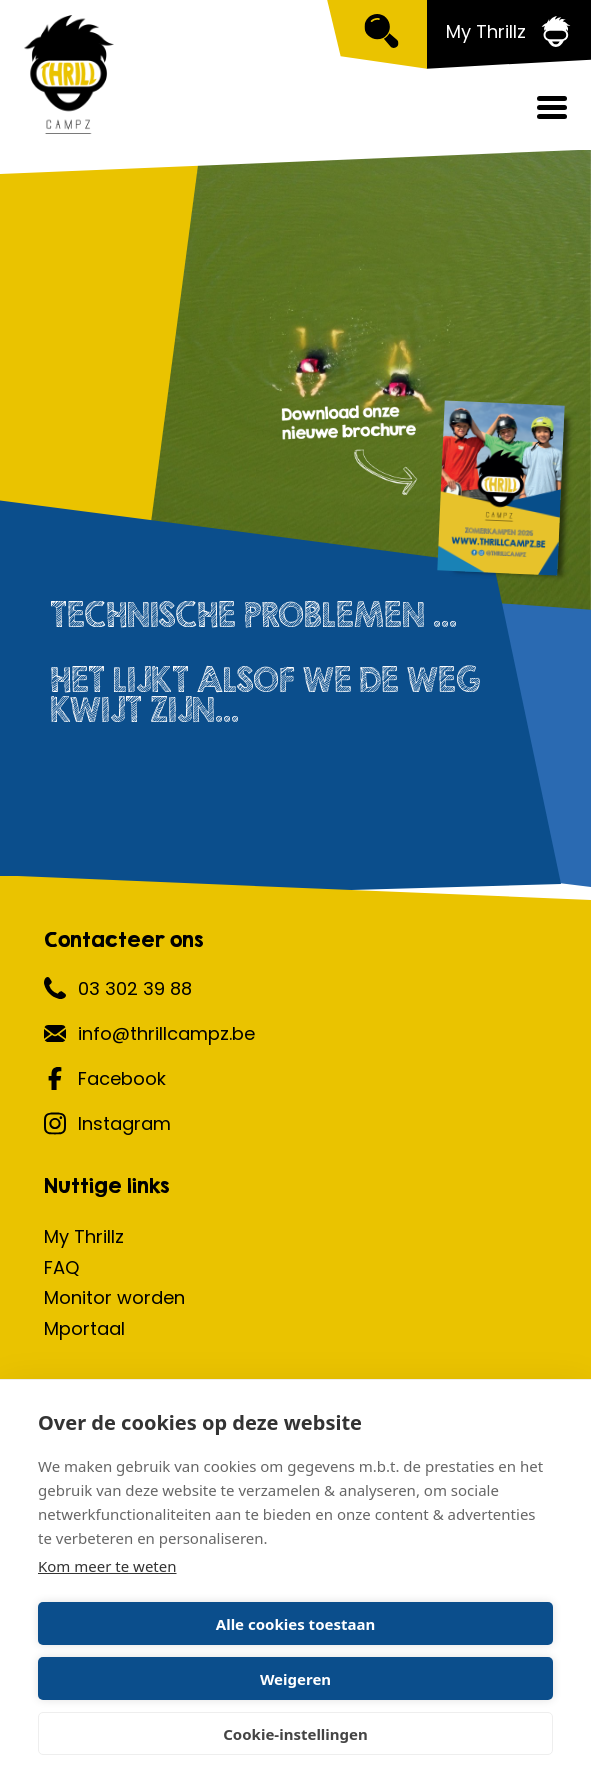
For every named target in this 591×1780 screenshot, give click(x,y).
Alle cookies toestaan (295, 1624)
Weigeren (295, 1679)
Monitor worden (114, 1297)
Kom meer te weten (107, 1566)
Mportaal (84, 1328)
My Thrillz (84, 1236)
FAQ (61, 1267)
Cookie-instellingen (295, 1734)
